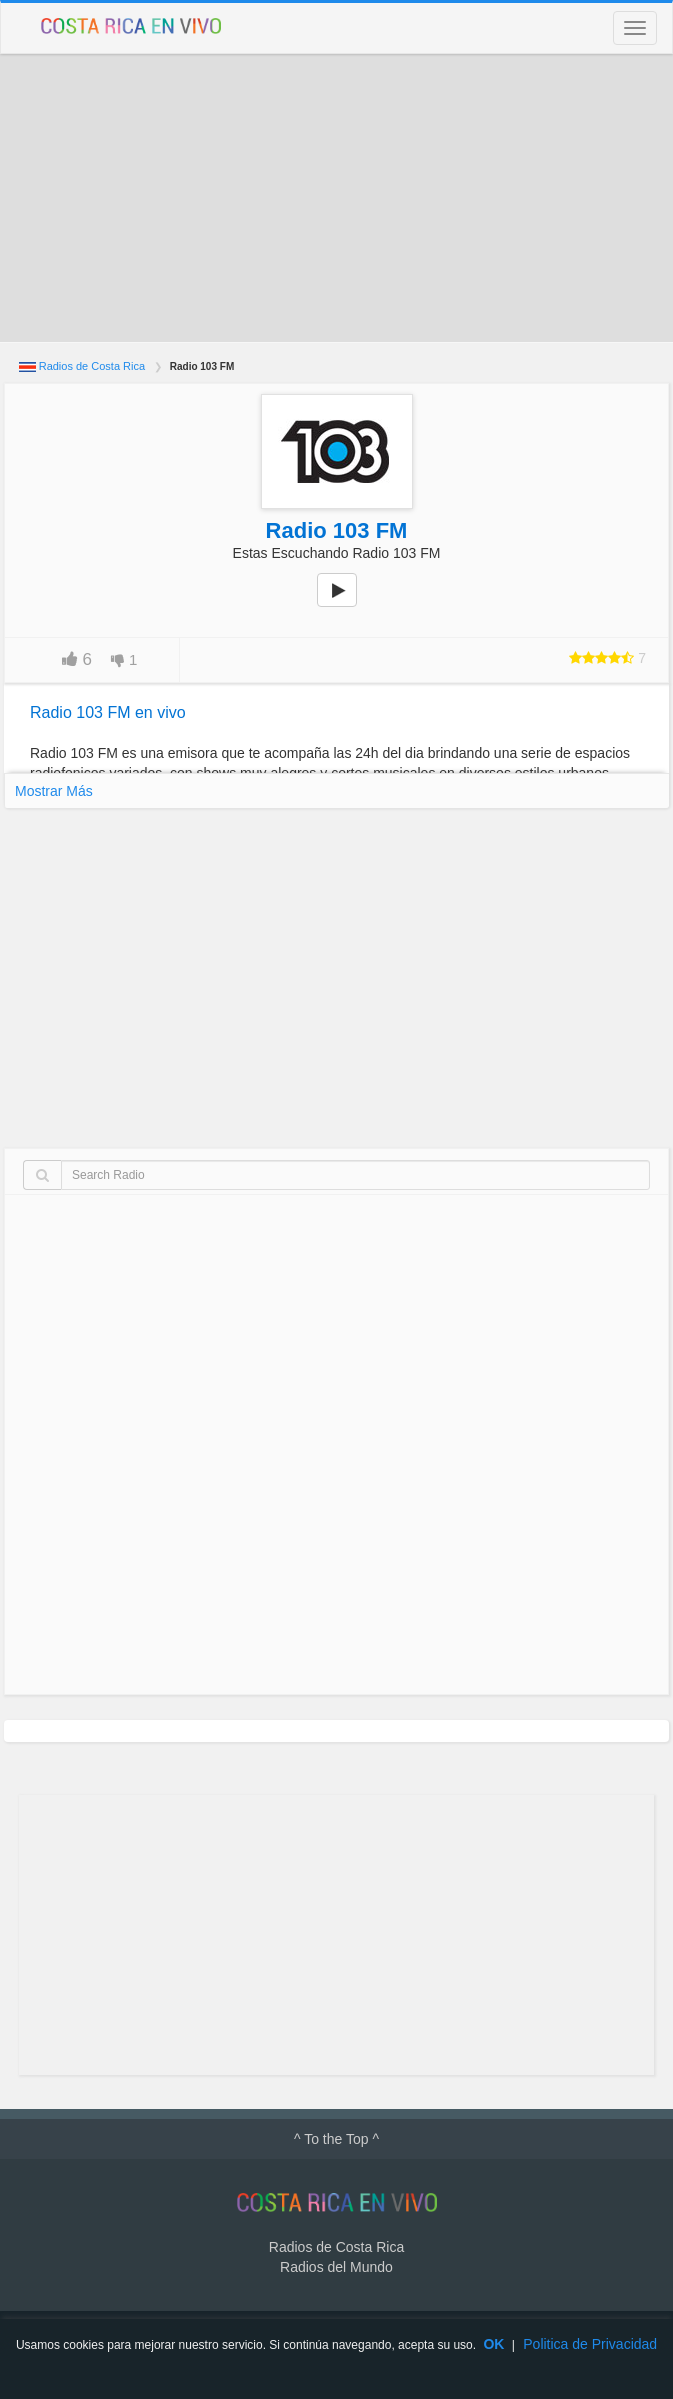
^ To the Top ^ (336, 2139)
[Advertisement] (336, 198)
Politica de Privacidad (590, 2344)
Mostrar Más (54, 791)
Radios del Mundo (336, 2267)
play (348, 604)
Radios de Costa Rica (92, 366)
